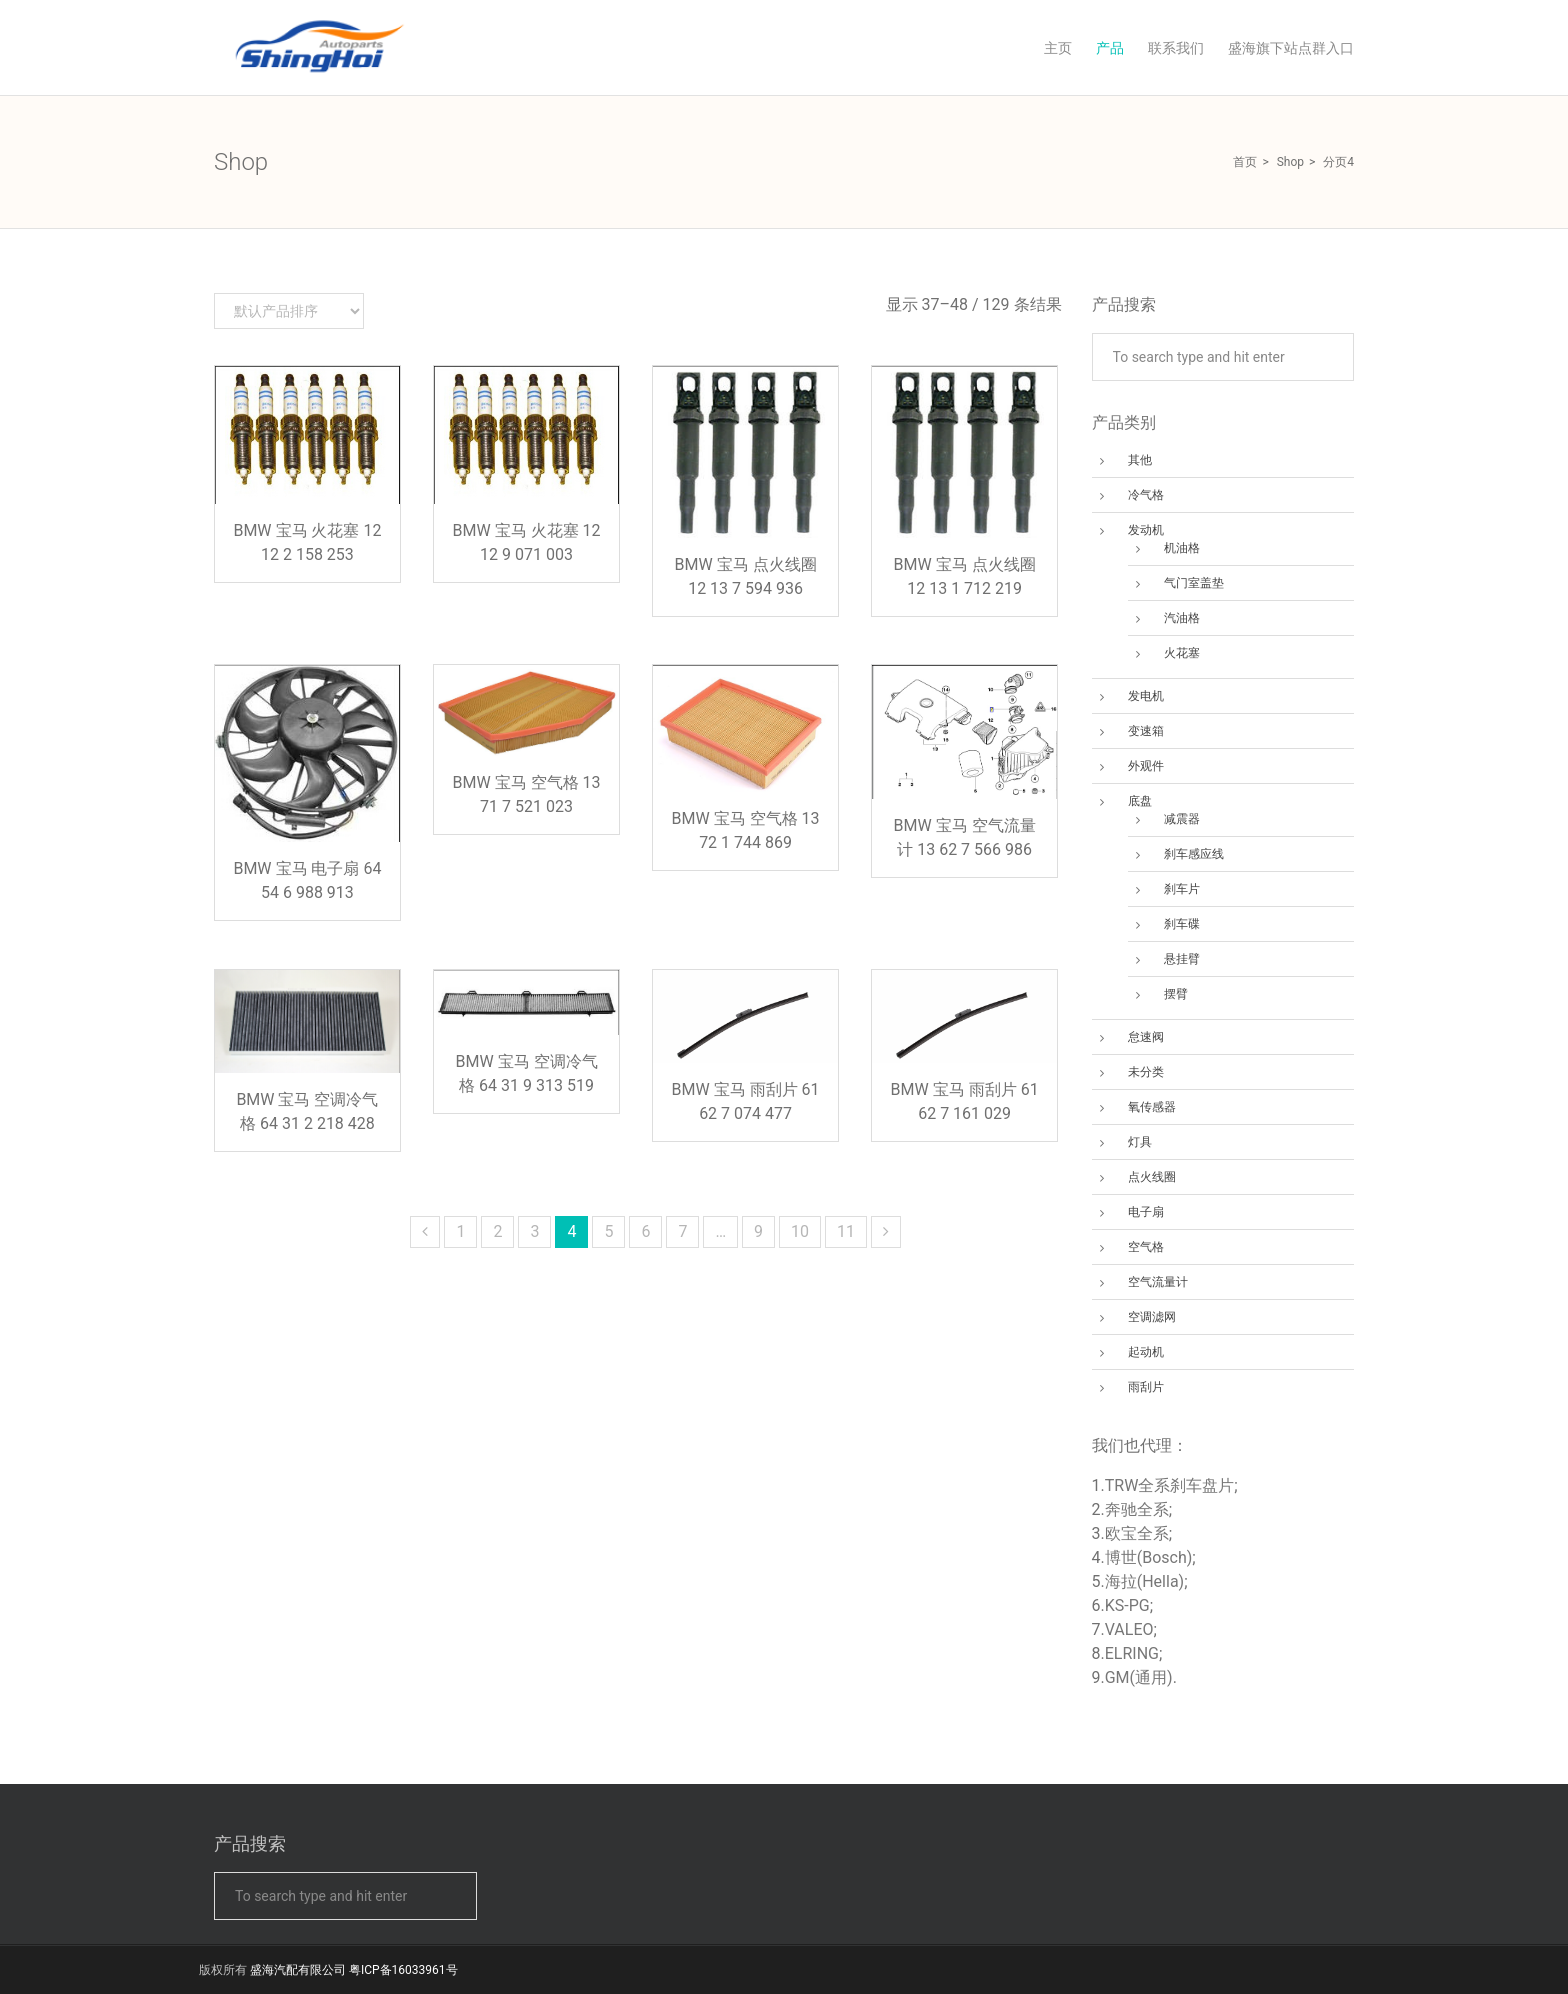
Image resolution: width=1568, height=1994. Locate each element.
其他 (1140, 460)
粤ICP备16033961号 (403, 1970)
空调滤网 (1152, 1317)
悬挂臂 (1182, 959)
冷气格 (1146, 495)
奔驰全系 (1137, 1509)
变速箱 (1146, 731)
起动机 (1146, 1352)
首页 (1245, 162)
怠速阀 (1146, 1037)
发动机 (1146, 530)
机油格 (1182, 548)
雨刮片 (1146, 1387)
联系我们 (1176, 48)
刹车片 (1182, 889)
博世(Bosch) (1149, 1557)
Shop (1290, 162)
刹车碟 (1182, 924)
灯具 (1140, 1142)
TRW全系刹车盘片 (1170, 1485)
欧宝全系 (1137, 1533)
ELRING (1132, 1653)
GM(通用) (1139, 1677)
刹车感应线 (1194, 854)
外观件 (1146, 766)
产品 (1110, 48)
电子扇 (1146, 1212)
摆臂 (1176, 994)
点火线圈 (1152, 1177)
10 (800, 1231)
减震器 (1182, 819)
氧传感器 (1152, 1107)
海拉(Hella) (1144, 1581)
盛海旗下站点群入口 (1291, 48)
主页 (1058, 48)
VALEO (1129, 1629)
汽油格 (1182, 618)
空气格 (1146, 1247)
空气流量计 (1158, 1282)
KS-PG (1127, 1605)
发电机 (1146, 696)
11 (846, 1231)
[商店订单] (289, 311)
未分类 (1146, 1072)
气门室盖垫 (1194, 583)
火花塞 (1182, 653)
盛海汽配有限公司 (298, 1970)
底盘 (1140, 801)
